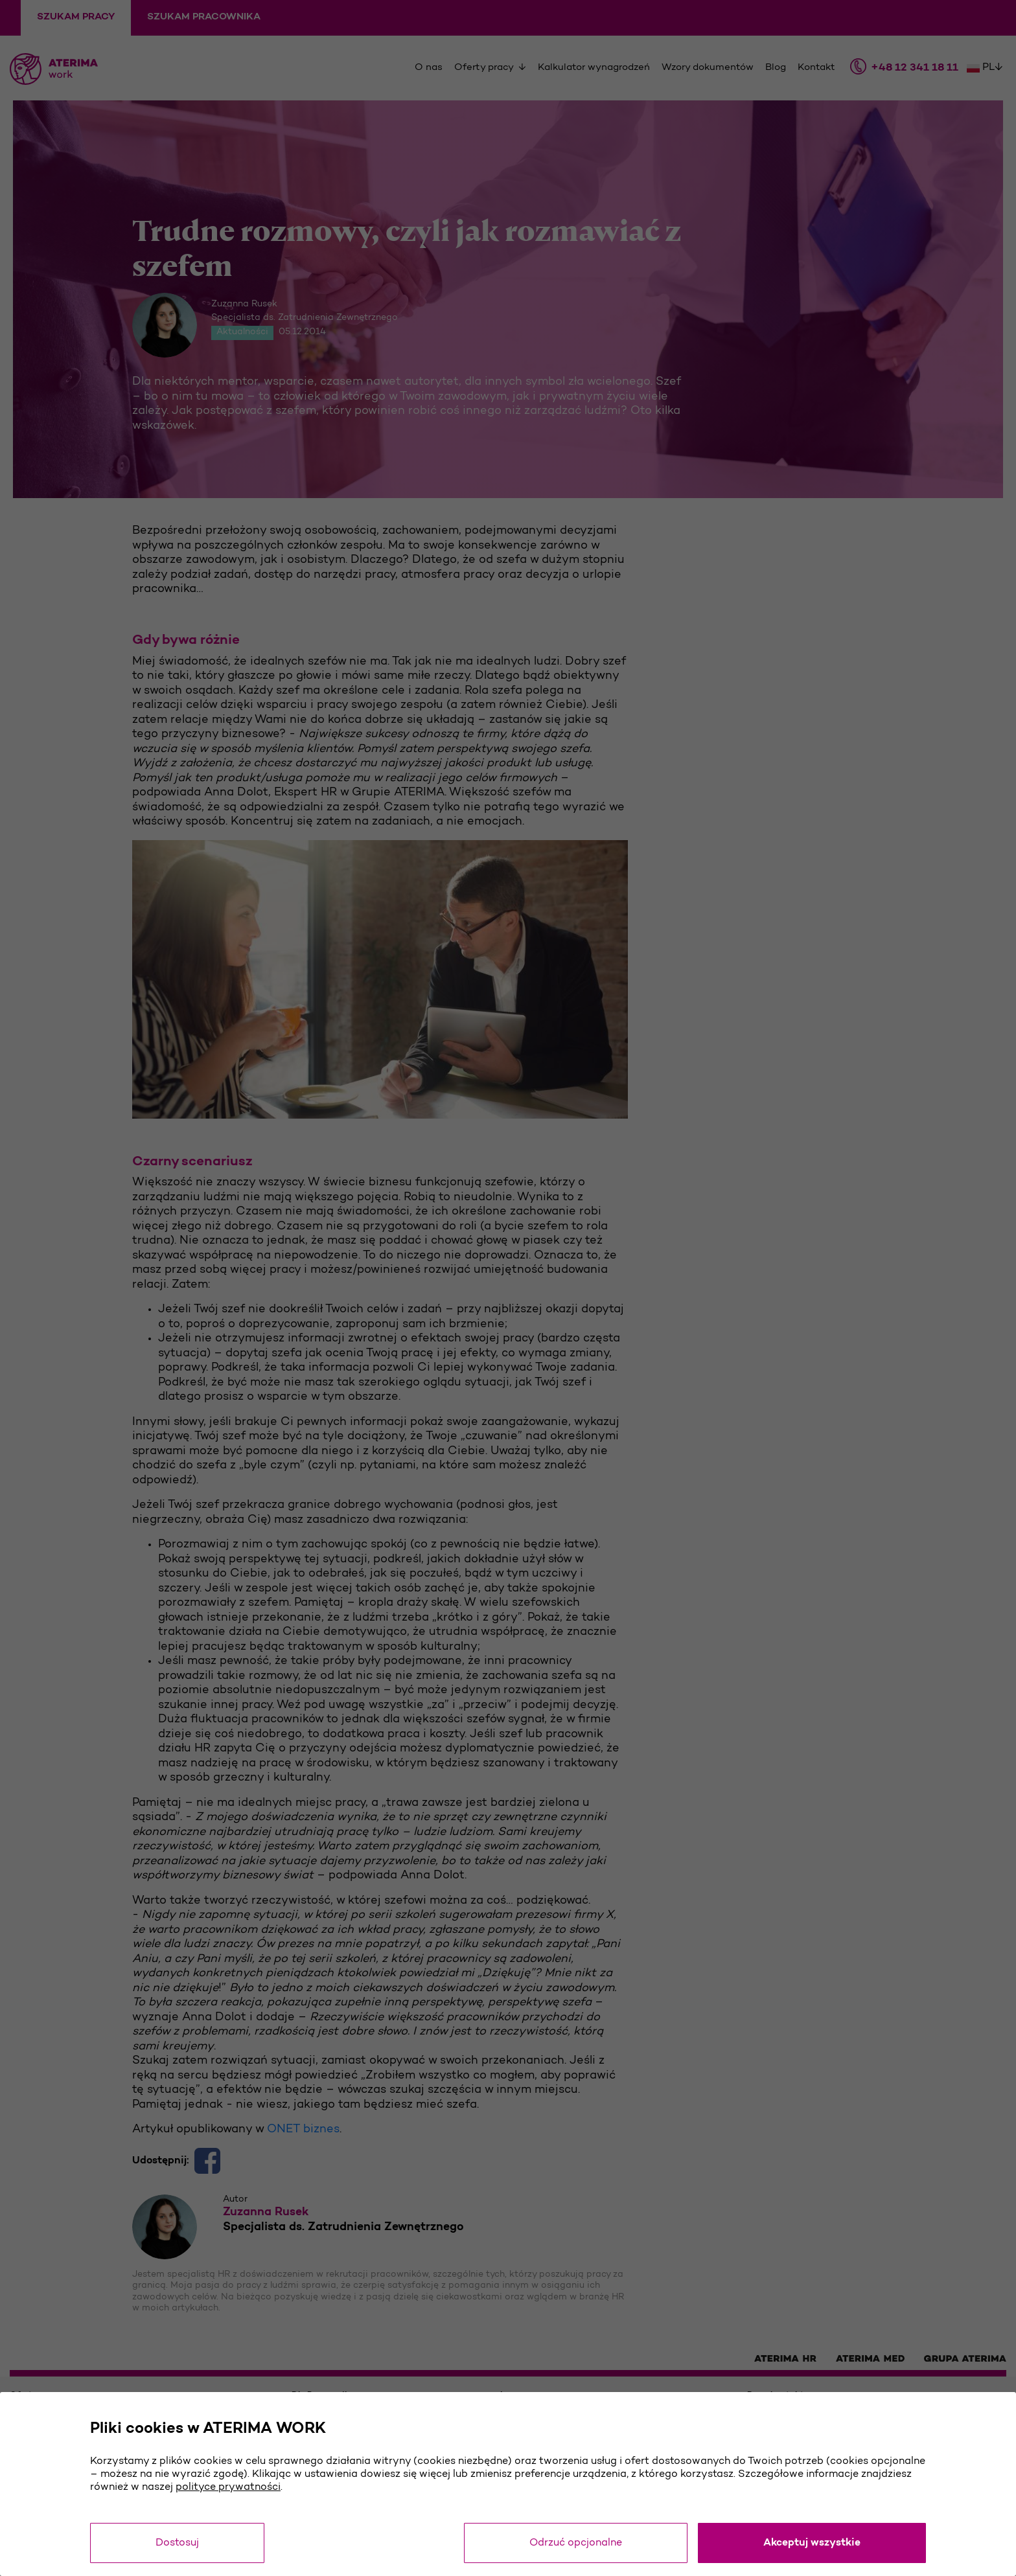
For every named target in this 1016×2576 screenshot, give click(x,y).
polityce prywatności (228, 2487)
